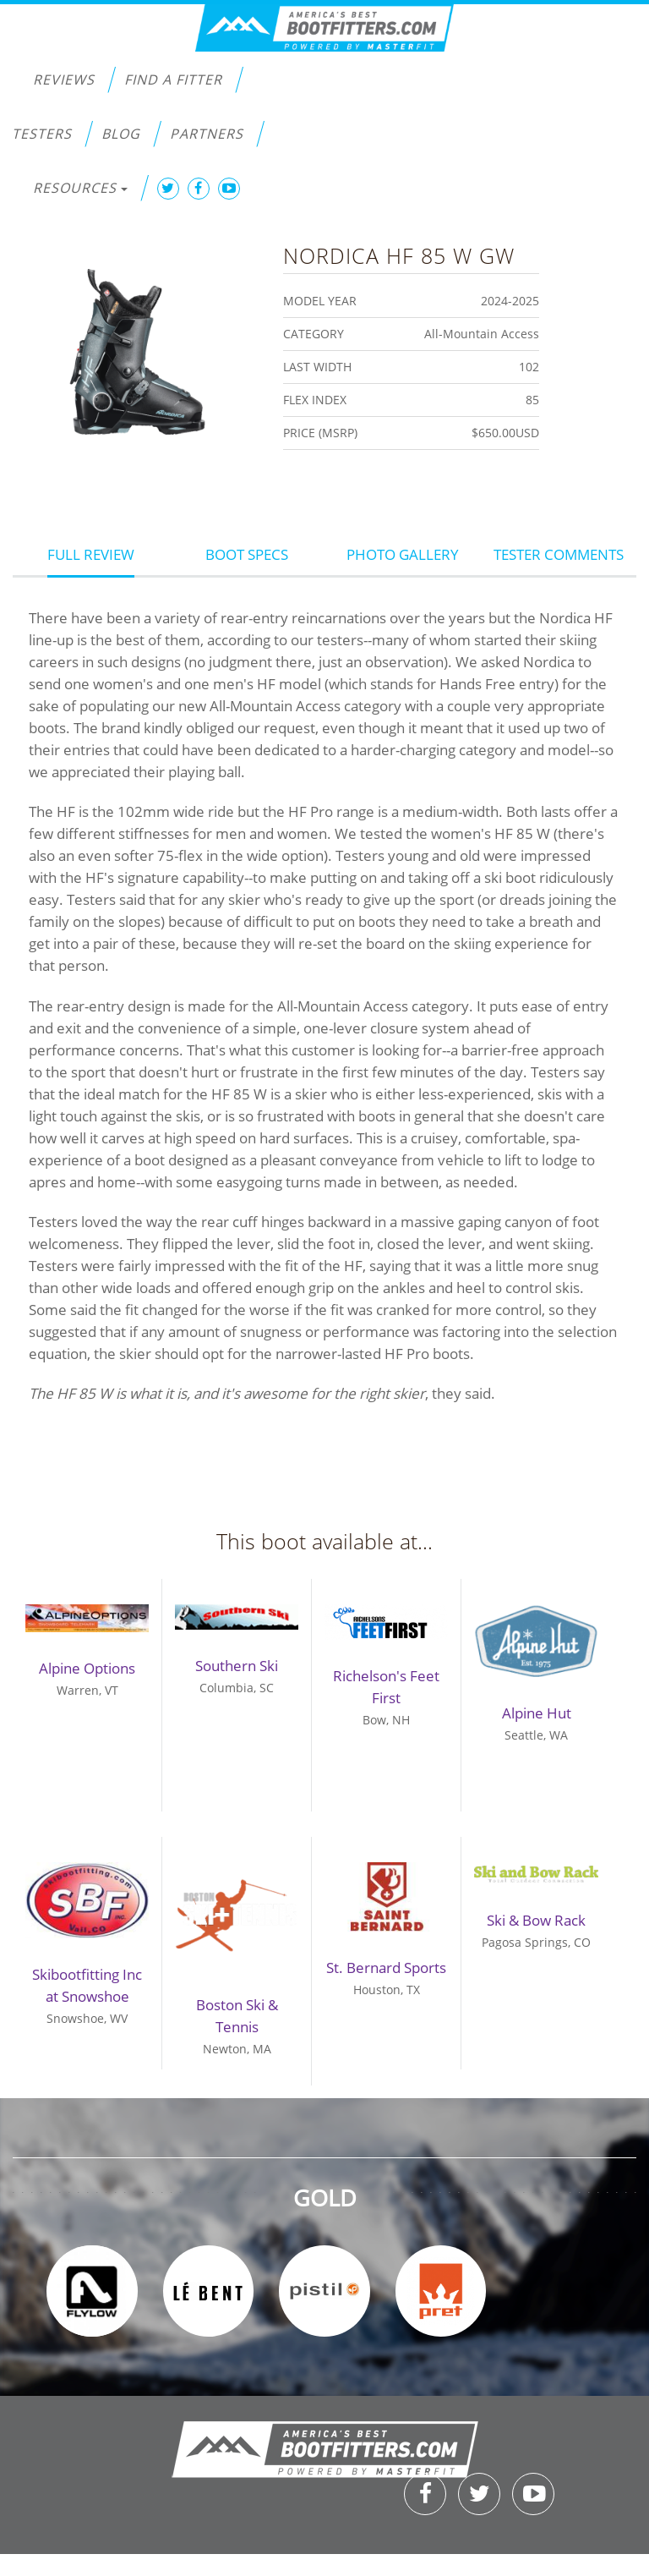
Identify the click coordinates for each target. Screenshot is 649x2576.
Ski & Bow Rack (536, 1920)
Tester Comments (559, 554)
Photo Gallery (402, 554)
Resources (80, 187)
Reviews (64, 79)
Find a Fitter (173, 79)
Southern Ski (236, 1665)
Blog (120, 133)
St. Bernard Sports (386, 1967)
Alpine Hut (536, 1713)
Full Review (90, 554)
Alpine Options (87, 1668)
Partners (206, 133)
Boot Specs (246, 554)
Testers (42, 133)
